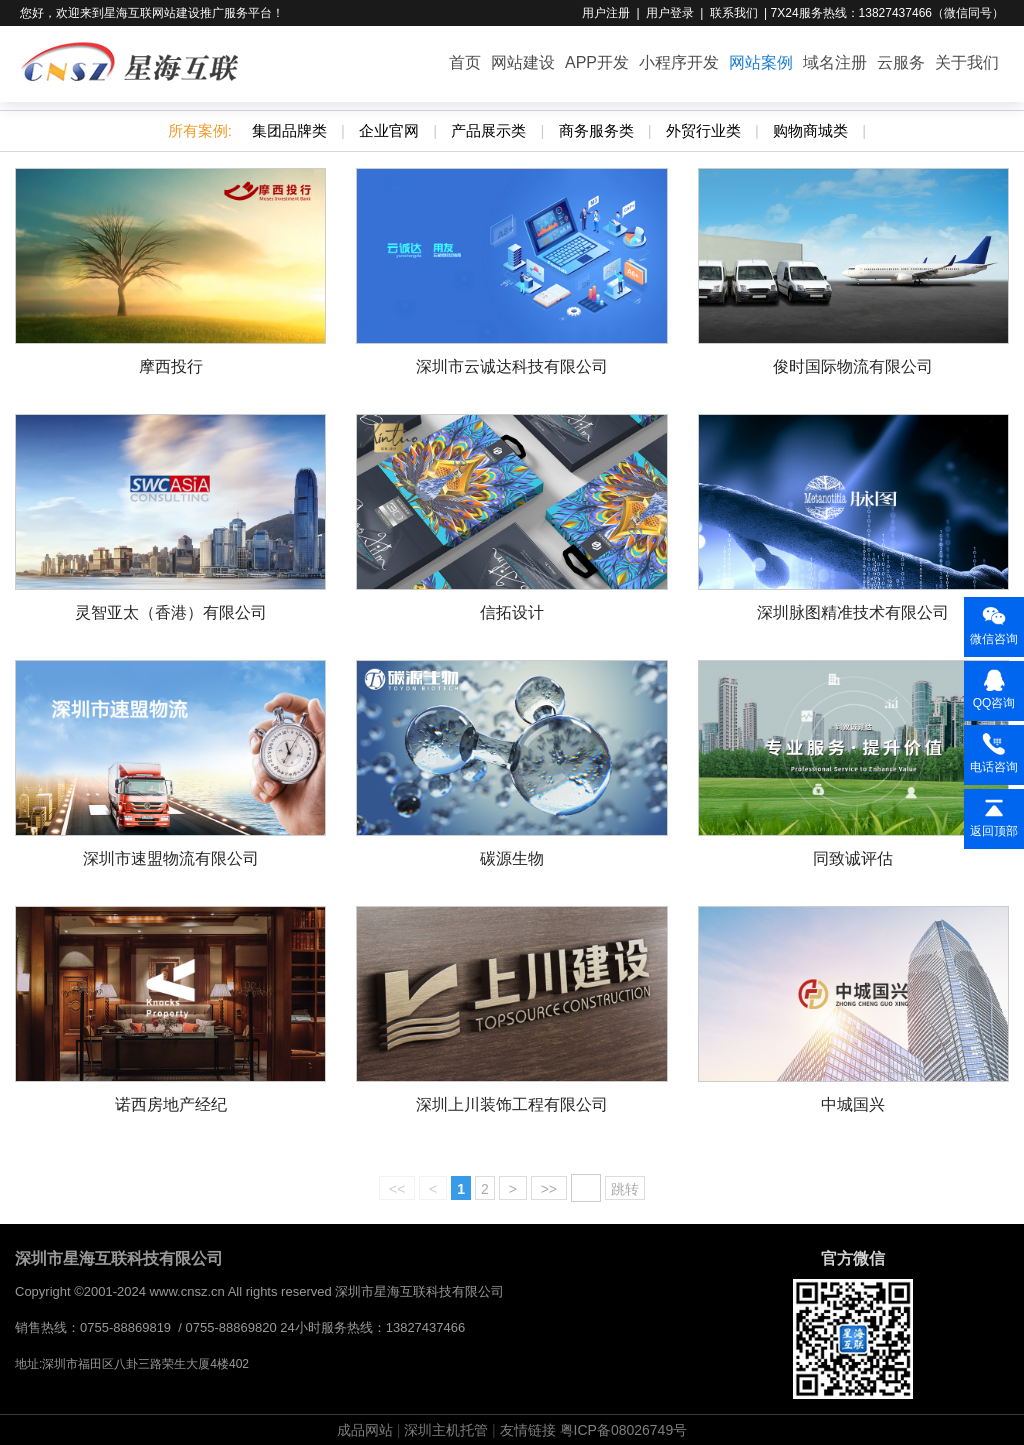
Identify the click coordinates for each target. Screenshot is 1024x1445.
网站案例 (761, 62)
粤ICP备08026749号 (624, 1430)
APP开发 (597, 62)
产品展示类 (488, 130)
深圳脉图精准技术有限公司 (853, 612)
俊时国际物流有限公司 (853, 366)
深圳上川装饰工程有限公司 (512, 1104)
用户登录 (670, 13)
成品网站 (365, 1430)
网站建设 (523, 62)
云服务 (901, 62)
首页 (465, 62)
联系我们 (734, 13)
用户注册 (606, 13)
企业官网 (389, 130)
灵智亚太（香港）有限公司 (171, 612)
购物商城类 (810, 130)
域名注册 (835, 62)
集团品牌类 (289, 130)
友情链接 (528, 1430)
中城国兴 (853, 1104)
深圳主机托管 (446, 1430)
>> (549, 1189)
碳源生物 (512, 858)
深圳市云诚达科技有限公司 (512, 366)
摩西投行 (171, 366)
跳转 (625, 1189)
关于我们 (967, 62)
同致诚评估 (853, 858)
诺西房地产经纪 (171, 1104)
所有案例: (200, 130)
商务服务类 (596, 130)
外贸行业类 (703, 130)
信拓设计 (512, 612)
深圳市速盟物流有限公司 (171, 858)
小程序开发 (679, 62)
